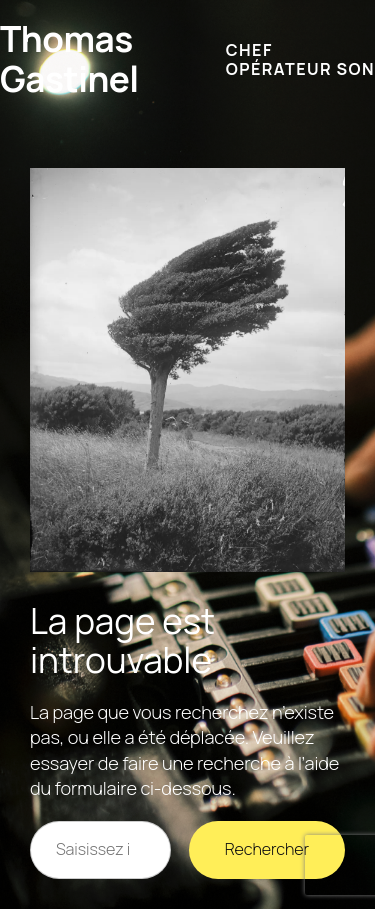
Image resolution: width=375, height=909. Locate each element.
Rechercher (267, 849)
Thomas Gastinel (69, 59)
